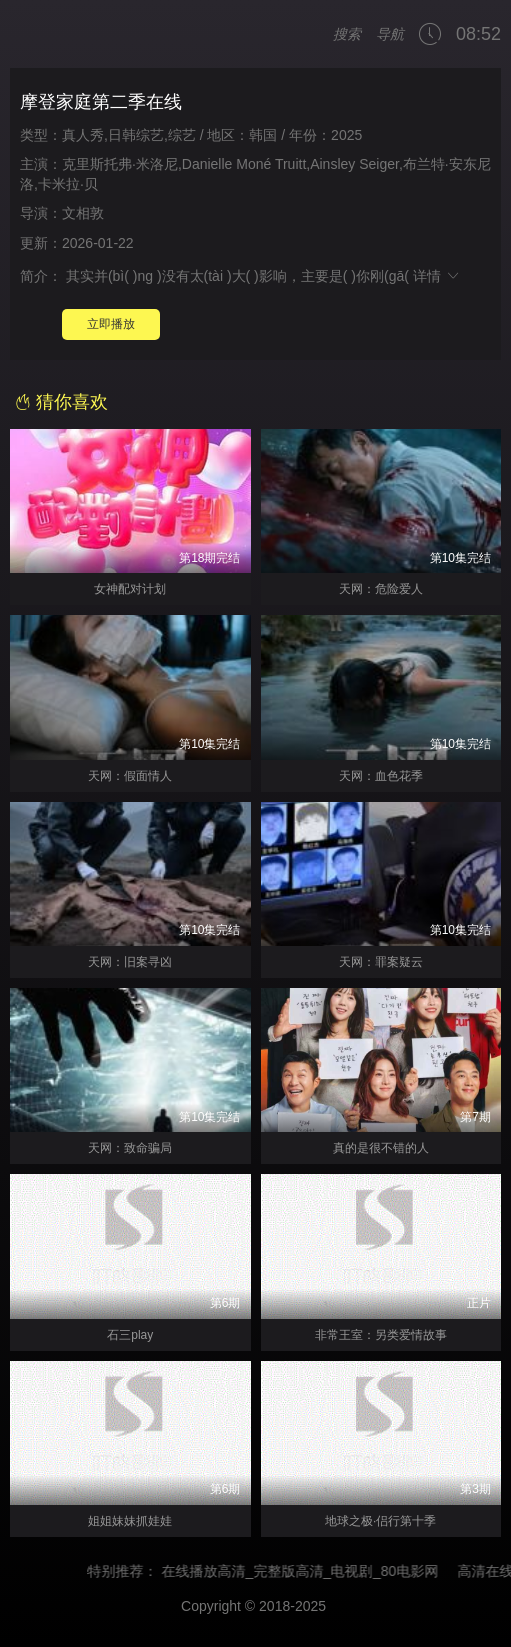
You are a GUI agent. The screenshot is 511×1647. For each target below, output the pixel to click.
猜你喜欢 (61, 402)
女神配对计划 (130, 589)
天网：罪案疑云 (381, 962)
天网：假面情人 (130, 776)
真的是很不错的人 (381, 1148)
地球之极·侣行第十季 (380, 1521)
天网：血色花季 (381, 776)
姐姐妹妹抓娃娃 (130, 1521)
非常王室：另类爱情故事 (381, 1335)
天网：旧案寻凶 (130, 962)
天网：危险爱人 (381, 589)
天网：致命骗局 (130, 1148)
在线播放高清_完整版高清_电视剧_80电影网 (308, 1571)
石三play (130, 1335)
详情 (437, 276)
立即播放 (111, 324)
